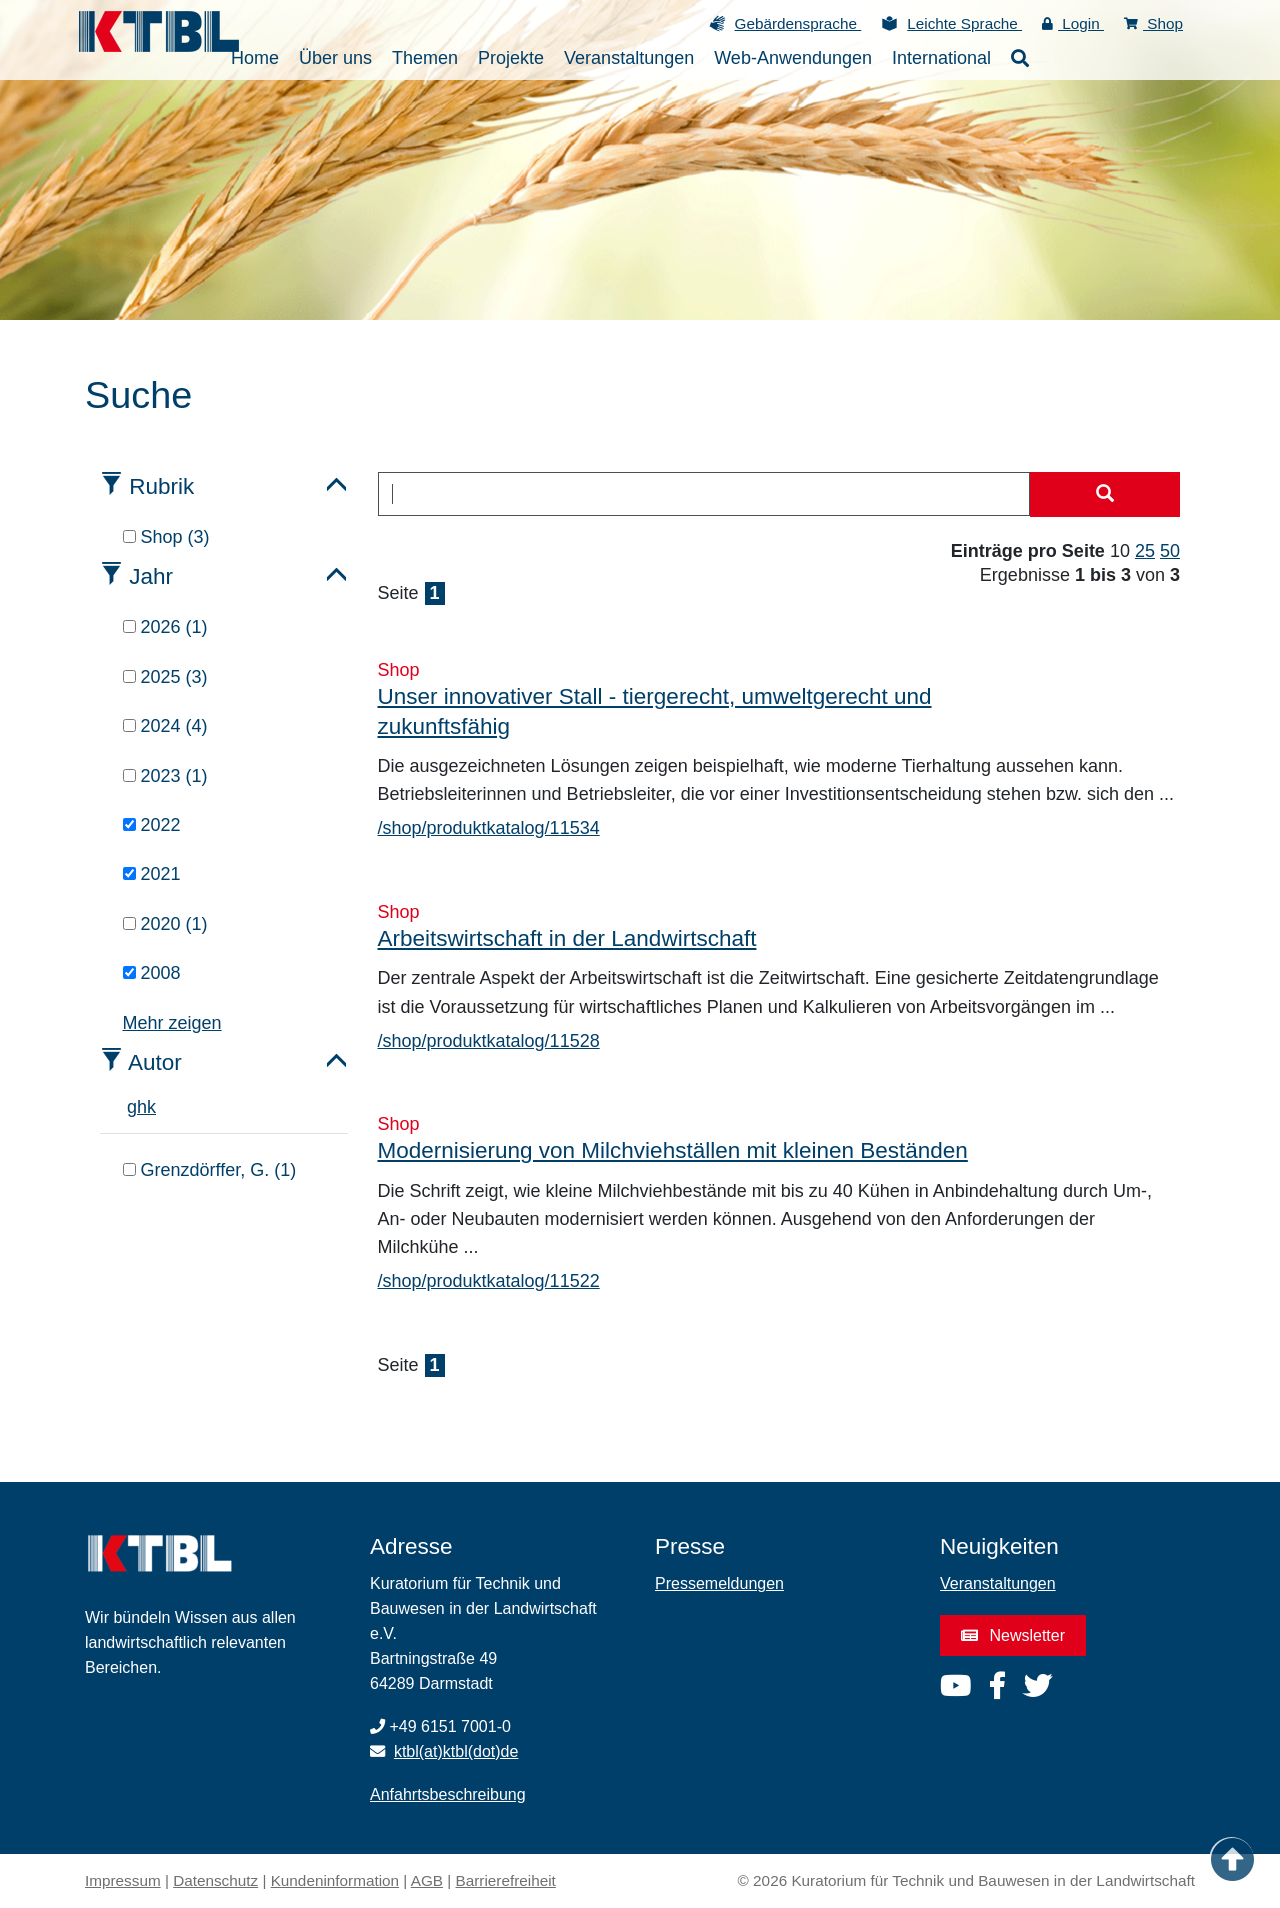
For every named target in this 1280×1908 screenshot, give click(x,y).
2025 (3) (165, 677)
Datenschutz (215, 1880)
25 (1145, 551)
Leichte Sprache (964, 23)
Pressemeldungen (719, 1583)
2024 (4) (165, 726)
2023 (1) (165, 776)
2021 (152, 874)
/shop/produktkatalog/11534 (489, 828)
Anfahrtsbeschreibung (448, 1794)
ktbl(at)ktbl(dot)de (456, 1751)
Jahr (151, 576)
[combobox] (704, 494)
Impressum (123, 1880)
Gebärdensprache (798, 23)
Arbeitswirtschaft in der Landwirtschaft (567, 938)
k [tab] (151, 1107)
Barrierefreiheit (506, 1880)
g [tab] (132, 1107)
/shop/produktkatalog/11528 (489, 1041)
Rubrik (161, 486)
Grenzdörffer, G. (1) (210, 1170)
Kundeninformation (335, 1880)
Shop (1153, 23)
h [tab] (142, 1107)
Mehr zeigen (172, 1023)
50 (1170, 551)
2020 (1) (165, 924)
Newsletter (1013, 1635)
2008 (152, 973)
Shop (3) (166, 537)
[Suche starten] (1105, 495)
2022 (152, 825)
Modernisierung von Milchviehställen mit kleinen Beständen (673, 1150)
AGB (427, 1880)
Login (1073, 23)
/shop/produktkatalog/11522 (489, 1281)
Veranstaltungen (998, 1583)
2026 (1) (165, 627)
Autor (155, 1062)
